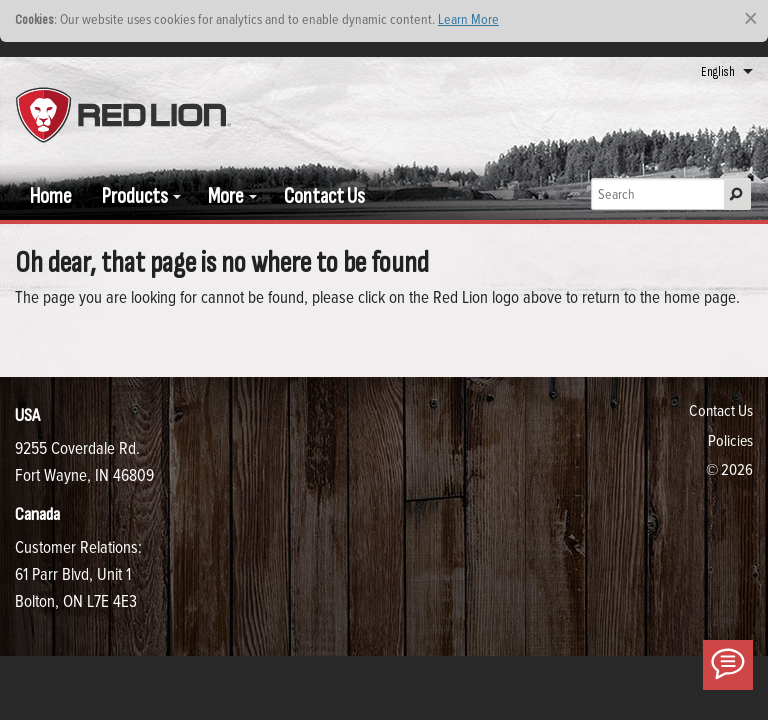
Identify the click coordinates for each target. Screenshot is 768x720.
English (718, 72)
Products (135, 196)
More (226, 196)
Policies (730, 440)
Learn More (468, 18)
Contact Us (324, 196)
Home (51, 196)
